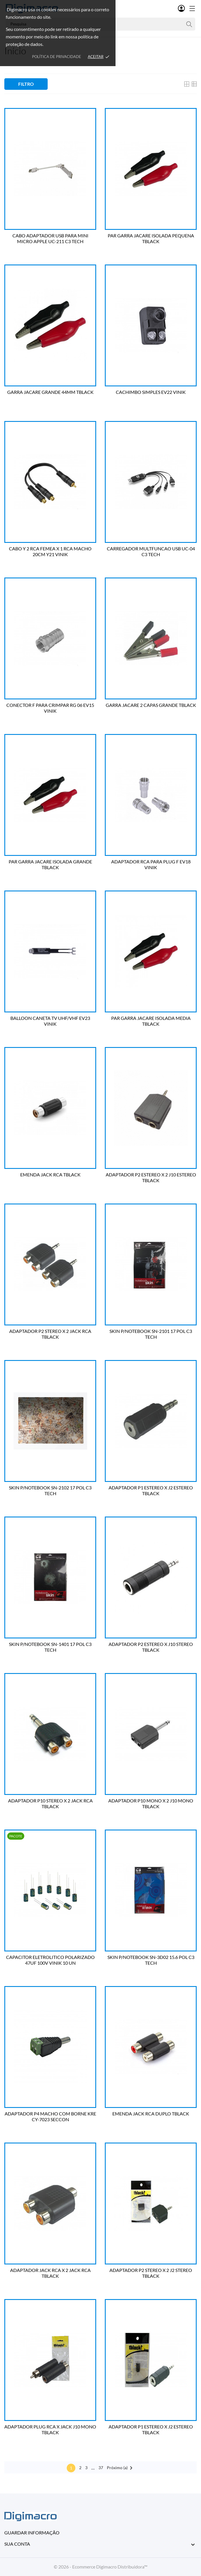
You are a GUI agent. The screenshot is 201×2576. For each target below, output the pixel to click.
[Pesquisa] (189, 24)
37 (100, 2467)
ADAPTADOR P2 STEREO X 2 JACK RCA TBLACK (50, 1334)
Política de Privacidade (56, 56)
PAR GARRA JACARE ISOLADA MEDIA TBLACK (151, 1021)
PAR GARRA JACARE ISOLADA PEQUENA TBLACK (151, 238)
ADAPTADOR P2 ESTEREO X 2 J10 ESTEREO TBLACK (151, 1177)
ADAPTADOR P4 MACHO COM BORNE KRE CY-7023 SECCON (50, 2116)
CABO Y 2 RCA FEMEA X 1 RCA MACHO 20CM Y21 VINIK (50, 551)
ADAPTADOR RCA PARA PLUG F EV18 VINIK (151, 864)
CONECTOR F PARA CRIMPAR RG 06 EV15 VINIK (50, 708)
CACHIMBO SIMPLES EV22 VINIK (151, 392)
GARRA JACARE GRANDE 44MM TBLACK (50, 392)
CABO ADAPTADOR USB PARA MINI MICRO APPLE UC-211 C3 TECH (50, 238)
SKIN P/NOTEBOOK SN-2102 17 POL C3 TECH (50, 1490)
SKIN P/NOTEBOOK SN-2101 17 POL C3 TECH (150, 1334)
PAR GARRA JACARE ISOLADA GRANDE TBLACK (50, 864)
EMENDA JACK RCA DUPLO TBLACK (150, 2113)
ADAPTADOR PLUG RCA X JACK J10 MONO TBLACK (50, 2429)
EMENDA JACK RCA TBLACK (50, 1174)
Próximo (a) (121, 2468)
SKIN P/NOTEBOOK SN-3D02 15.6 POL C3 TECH (150, 1960)
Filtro (26, 84)
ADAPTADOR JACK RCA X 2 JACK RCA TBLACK (50, 2273)
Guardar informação (31, 2532)
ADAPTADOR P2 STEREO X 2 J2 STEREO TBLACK (150, 2273)
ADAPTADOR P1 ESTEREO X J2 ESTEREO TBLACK (151, 1490)
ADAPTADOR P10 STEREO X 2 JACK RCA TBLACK (50, 1803)
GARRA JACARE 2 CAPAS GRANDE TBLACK (151, 705)
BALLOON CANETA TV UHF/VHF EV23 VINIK (50, 1021)
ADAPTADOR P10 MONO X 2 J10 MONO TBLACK (150, 1803)
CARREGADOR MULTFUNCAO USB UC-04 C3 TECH (151, 551)
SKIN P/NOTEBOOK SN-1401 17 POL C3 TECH (50, 1647)
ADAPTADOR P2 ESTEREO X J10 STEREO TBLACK (151, 1647)
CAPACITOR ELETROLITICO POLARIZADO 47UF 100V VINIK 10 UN (50, 1960)
